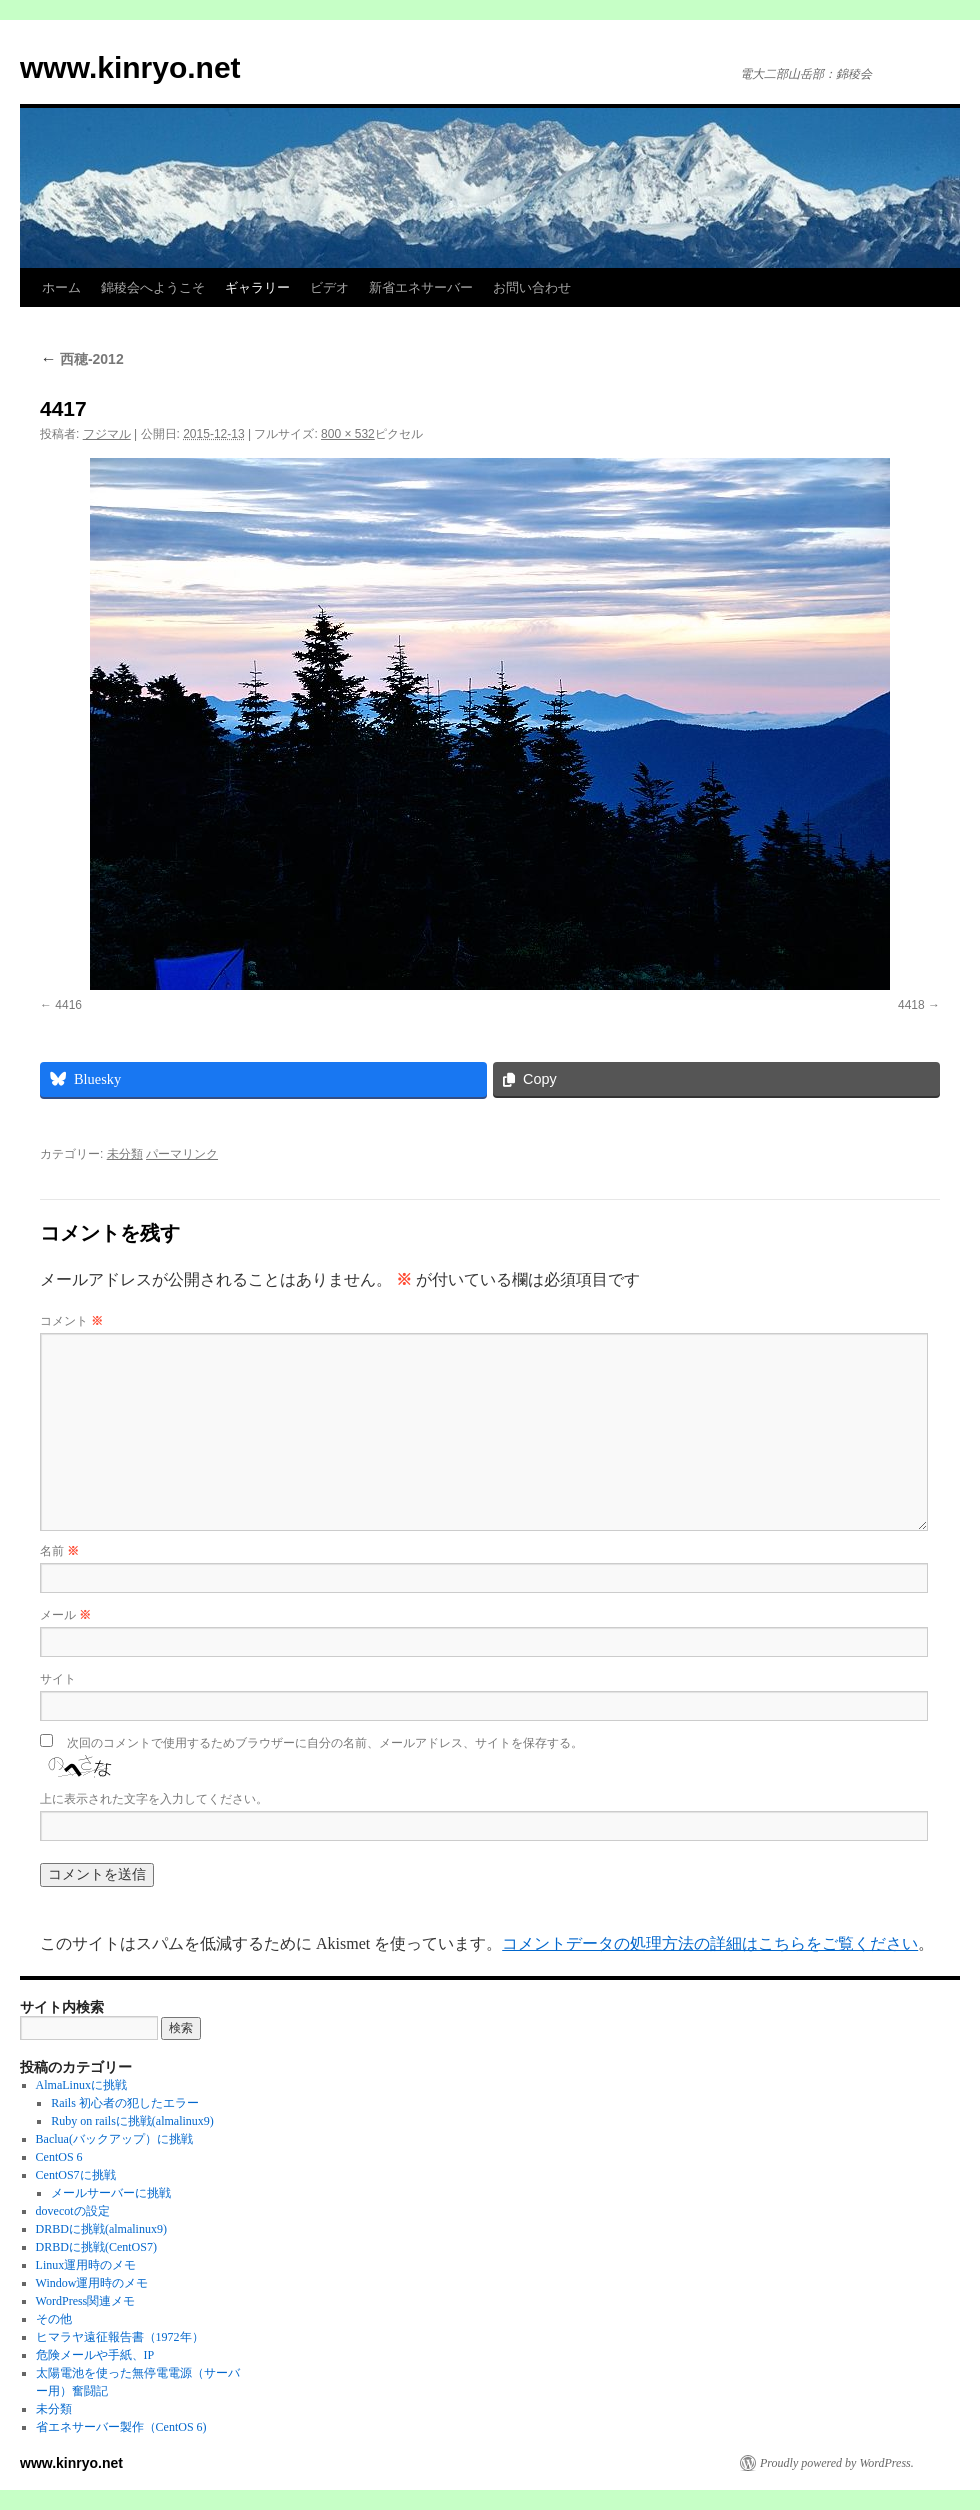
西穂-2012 (82, 359)
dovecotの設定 (73, 2211)
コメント (71, 1321)
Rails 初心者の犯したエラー (125, 2103)
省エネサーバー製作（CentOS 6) (121, 2427)
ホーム (61, 287)
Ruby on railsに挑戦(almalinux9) (132, 2121)
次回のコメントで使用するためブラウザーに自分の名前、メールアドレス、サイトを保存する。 (325, 1743)
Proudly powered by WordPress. (837, 2463)
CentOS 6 (59, 2157)
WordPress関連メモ (86, 2301)
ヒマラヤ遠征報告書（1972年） (120, 2337)
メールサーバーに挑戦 (111, 2193)
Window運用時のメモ (92, 2283)
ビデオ (329, 287)
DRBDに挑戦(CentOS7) (96, 2247)
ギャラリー (257, 287)
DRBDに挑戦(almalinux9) (101, 2229)
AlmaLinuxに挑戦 (81, 2085)
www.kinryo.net (130, 67)
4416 (68, 1005)
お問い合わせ (532, 287)
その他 (54, 2319)
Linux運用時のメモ (86, 2265)
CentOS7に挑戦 (76, 2175)
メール (65, 1615)
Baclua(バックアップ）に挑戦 (114, 2139)
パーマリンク (182, 1154)
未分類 (125, 1154)
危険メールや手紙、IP (95, 2355)
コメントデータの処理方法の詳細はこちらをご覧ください (710, 1943)
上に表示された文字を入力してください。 (154, 1799)
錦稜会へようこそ (153, 287)
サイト (58, 1679)
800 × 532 (348, 434)
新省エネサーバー (421, 287)
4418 (911, 1005)
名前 (59, 1551)
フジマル (107, 434)
